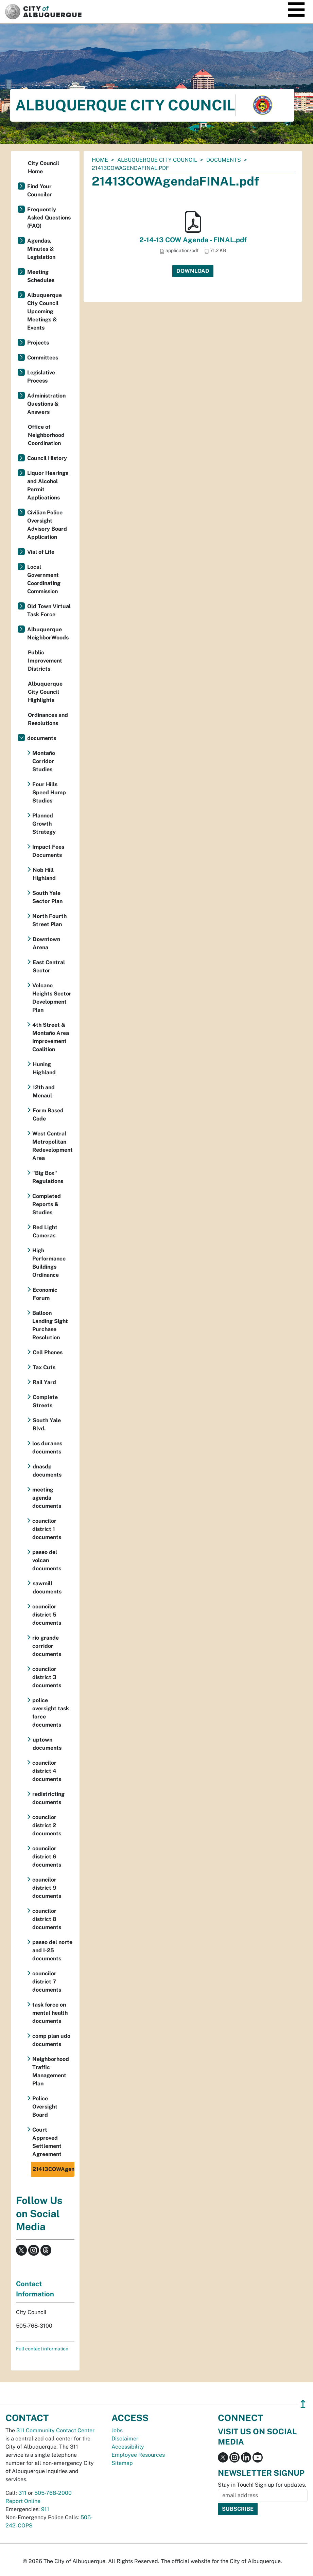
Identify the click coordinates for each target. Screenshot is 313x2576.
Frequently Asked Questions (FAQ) (49, 217)
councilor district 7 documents (46, 1981)
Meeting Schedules (40, 276)
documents (223, 160)
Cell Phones (48, 1352)
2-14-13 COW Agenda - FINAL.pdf (193, 240)
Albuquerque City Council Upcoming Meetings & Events (44, 311)
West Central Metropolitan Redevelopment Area (52, 1145)
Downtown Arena (46, 943)
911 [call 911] (45, 2509)
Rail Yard (44, 1382)
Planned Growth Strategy (44, 823)
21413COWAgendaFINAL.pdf (53, 2169)
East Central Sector (49, 966)
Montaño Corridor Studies (43, 761)
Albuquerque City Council (157, 160)
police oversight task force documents (50, 1712)
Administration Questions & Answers (46, 403)
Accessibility (127, 2446)
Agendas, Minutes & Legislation (41, 248)
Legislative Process (41, 376)
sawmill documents (47, 1587)
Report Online (22, 2501)
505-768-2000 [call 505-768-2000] (53, 2493)
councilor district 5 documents (46, 1614)
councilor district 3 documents (46, 1677)
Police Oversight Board (44, 2106)
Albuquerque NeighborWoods (48, 633)
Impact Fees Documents (48, 851)
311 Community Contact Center (55, 2430)
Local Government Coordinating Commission (43, 579)
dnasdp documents (47, 1470)
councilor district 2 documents (46, 1825)
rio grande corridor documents (46, 1646)
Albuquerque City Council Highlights (45, 692)
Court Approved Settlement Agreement (47, 2142)
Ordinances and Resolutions (48, 719)
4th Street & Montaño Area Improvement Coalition (50, 1037)
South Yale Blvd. (47, 1424)
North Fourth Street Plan (49, 920)
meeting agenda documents (46, 1497)
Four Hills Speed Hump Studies (49, 792)
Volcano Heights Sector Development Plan (51, 997)
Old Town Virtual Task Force (49, 610)
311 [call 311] (22, 2493)
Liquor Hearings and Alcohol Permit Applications (47, 485)
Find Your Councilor (39, 190)
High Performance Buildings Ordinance (49, 1262)
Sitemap (122, 2463)
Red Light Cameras (45, 1231)
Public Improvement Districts (45, 660)
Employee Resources (138, 2455)
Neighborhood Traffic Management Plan (50, 2071)
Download (192, 271)
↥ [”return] (303, 2404)
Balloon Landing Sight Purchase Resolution (50, 1325)
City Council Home (43, 167)
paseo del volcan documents (46, 1560)
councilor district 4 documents (46, 1771)
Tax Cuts (44, 1367)
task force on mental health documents (50, 2012)
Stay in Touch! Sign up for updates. (262, 2485)
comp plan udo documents (51, 2040)
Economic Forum (45, 1294)
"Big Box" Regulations (47, 1177)
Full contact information (42, 2348)
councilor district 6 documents (46, 1856)
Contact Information (35, 2289)
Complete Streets (45, 1401)
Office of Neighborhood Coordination (46, 435)
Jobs (117, 2430)
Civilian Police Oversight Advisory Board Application (47, 524)
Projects (38, 342)
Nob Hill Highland (44, 874)
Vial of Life (40, 552)
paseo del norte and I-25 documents (52, 1950)
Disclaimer (124, 2438)
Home (100, 160)
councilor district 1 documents (46, 1529)
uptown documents (47, 1743)
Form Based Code (48, 1114)
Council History (47, 458)
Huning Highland (44, 1068)
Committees (42, 357)
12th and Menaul (44, 1091)
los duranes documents (47, 1447)
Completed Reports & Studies (46, 1204)
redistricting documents (48, 1798)
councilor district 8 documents (46, 1919)
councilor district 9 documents (46, 1887)
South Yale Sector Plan (47, 897)
